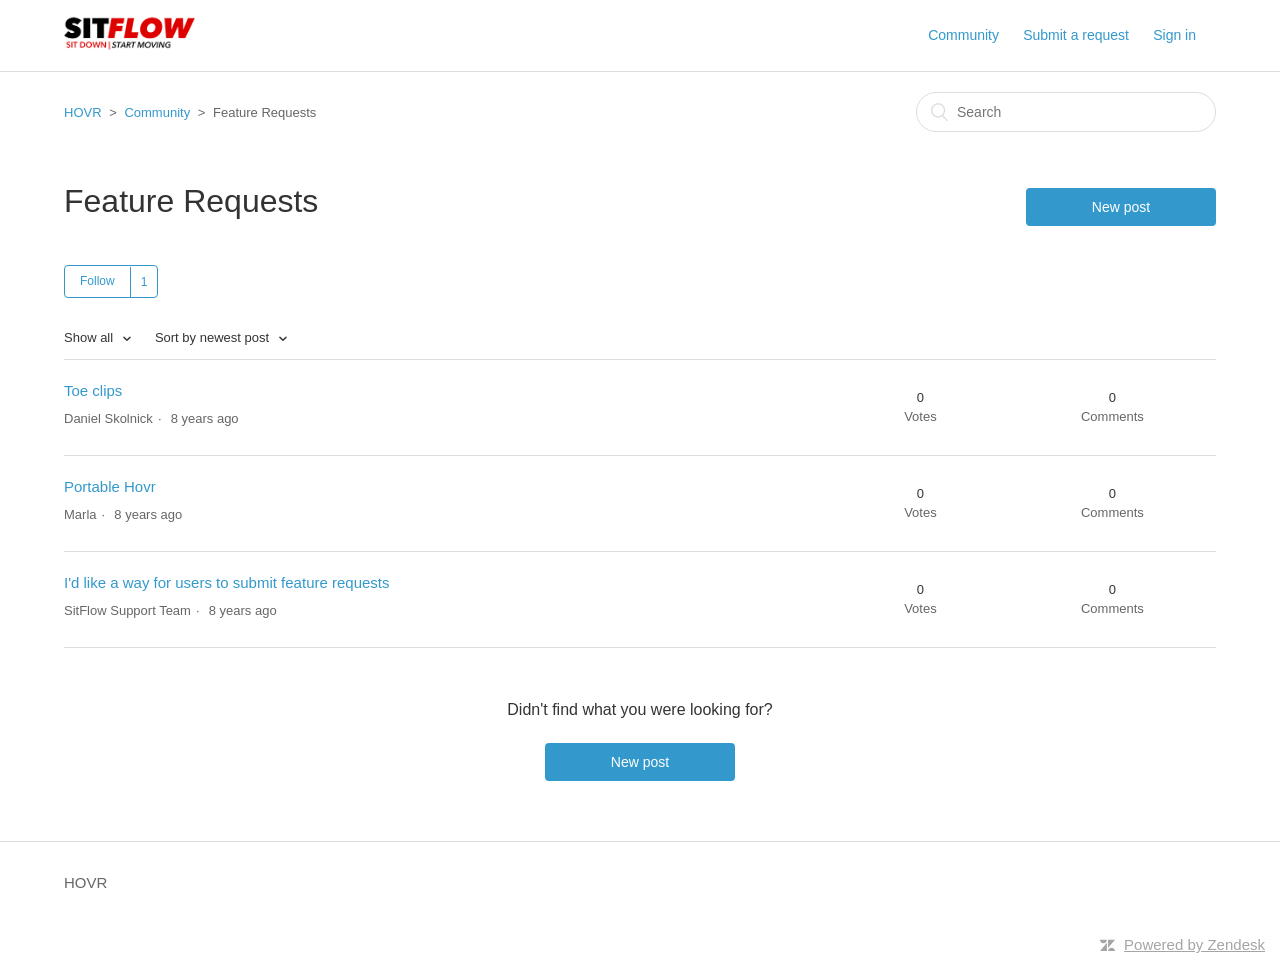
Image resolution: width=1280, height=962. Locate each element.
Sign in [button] (1174, 35)
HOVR (83, 112)
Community (963, 35)
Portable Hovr (110, 486)
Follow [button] (97, 281)
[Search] (1066, 112)
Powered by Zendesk (1194, 944)
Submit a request (1076, 35)
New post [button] (1121, 207)
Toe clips (93, 390)
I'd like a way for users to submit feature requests (227, 582)
